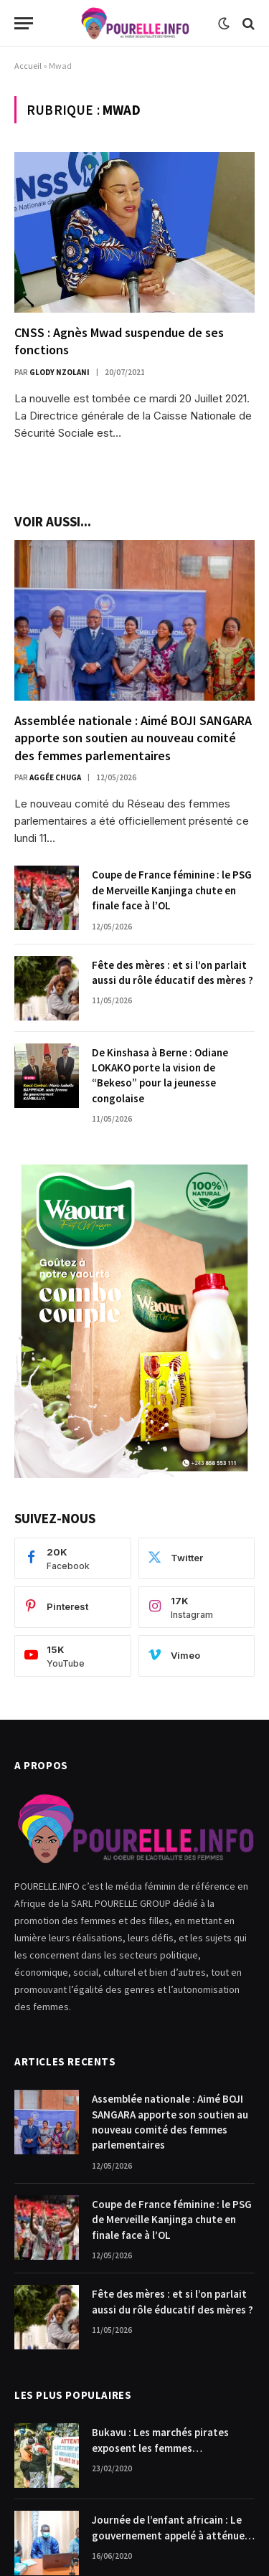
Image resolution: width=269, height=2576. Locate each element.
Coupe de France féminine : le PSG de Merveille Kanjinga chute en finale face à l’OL (172, 890)
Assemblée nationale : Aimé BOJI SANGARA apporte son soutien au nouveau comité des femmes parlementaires (133, 738)
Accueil (28, 65)
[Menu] (23, 23)
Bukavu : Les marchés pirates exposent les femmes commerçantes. (160, 2447)
